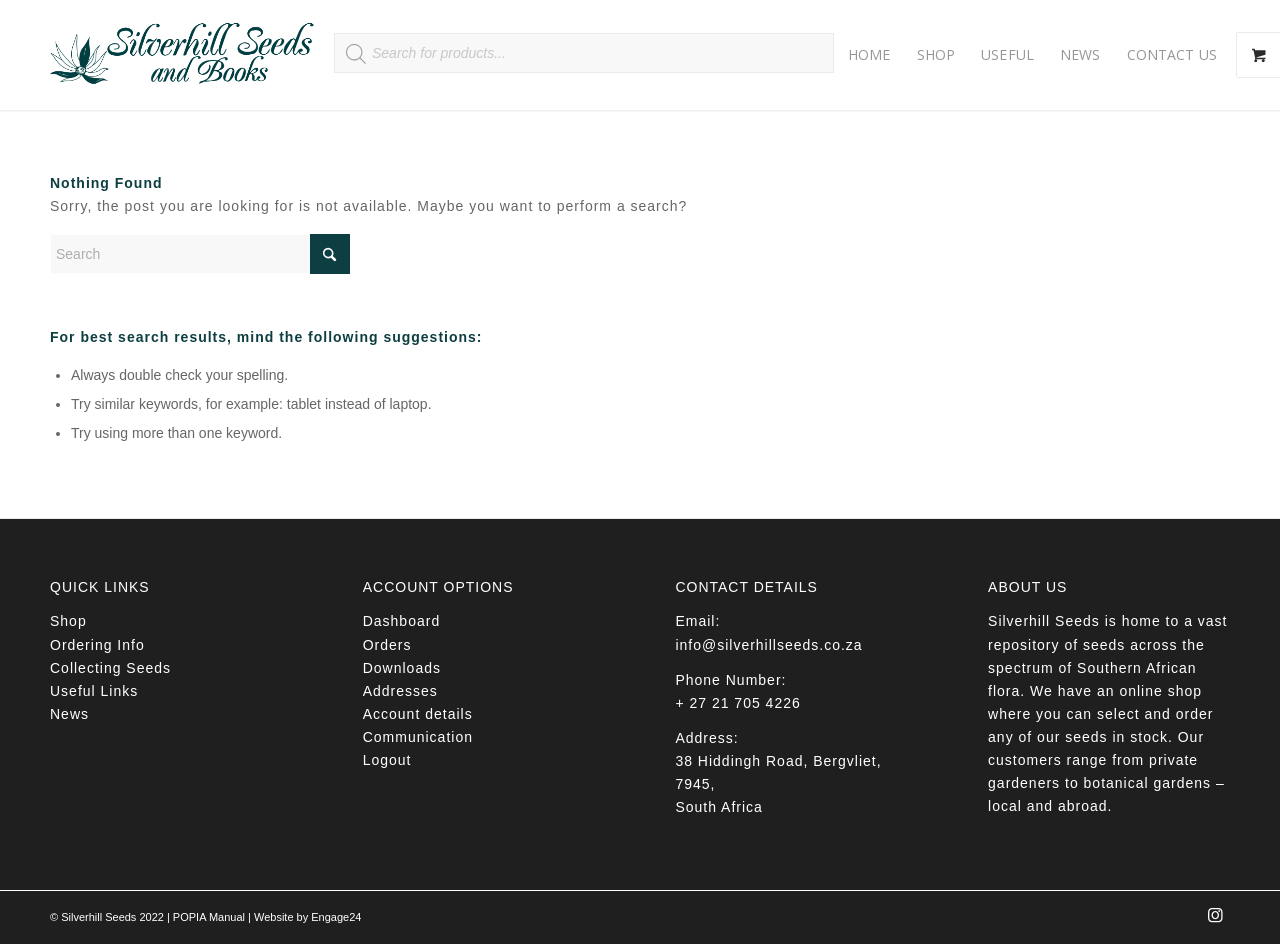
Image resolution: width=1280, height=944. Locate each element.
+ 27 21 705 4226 (737, 703)
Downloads (402, 668)
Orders (387, 645)
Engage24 (336, 917)
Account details (418, 714)
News (69, 714)
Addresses (400, 691)
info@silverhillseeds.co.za (768, 645)
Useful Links (94, 691)
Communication (418, 737)
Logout (387, 760)
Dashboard (402, 621)
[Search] (200, 254)
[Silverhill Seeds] (182, 55)
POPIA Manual (209, 917)
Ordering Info (97, 645)
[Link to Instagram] (1215, 921)
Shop (68, 621)
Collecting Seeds (110, 668)
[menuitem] (869, 55)
